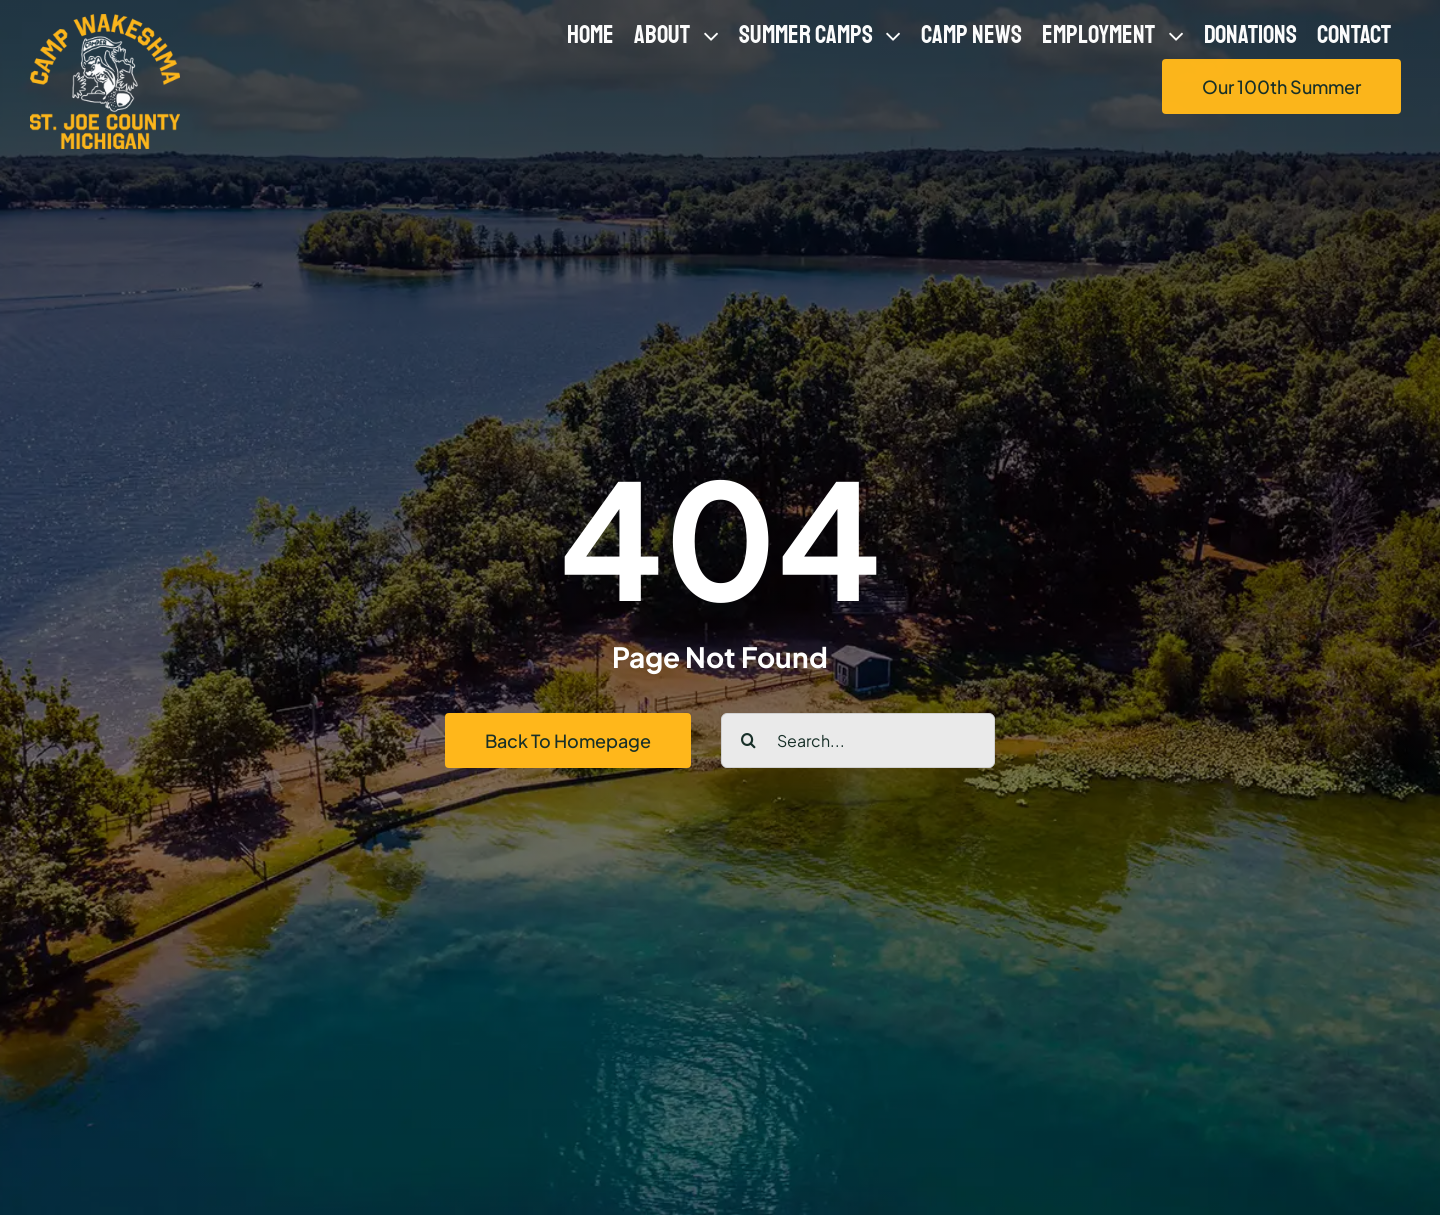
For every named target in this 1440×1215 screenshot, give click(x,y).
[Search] (748, 740)
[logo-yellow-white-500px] (105, 21)
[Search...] (858, 740)
